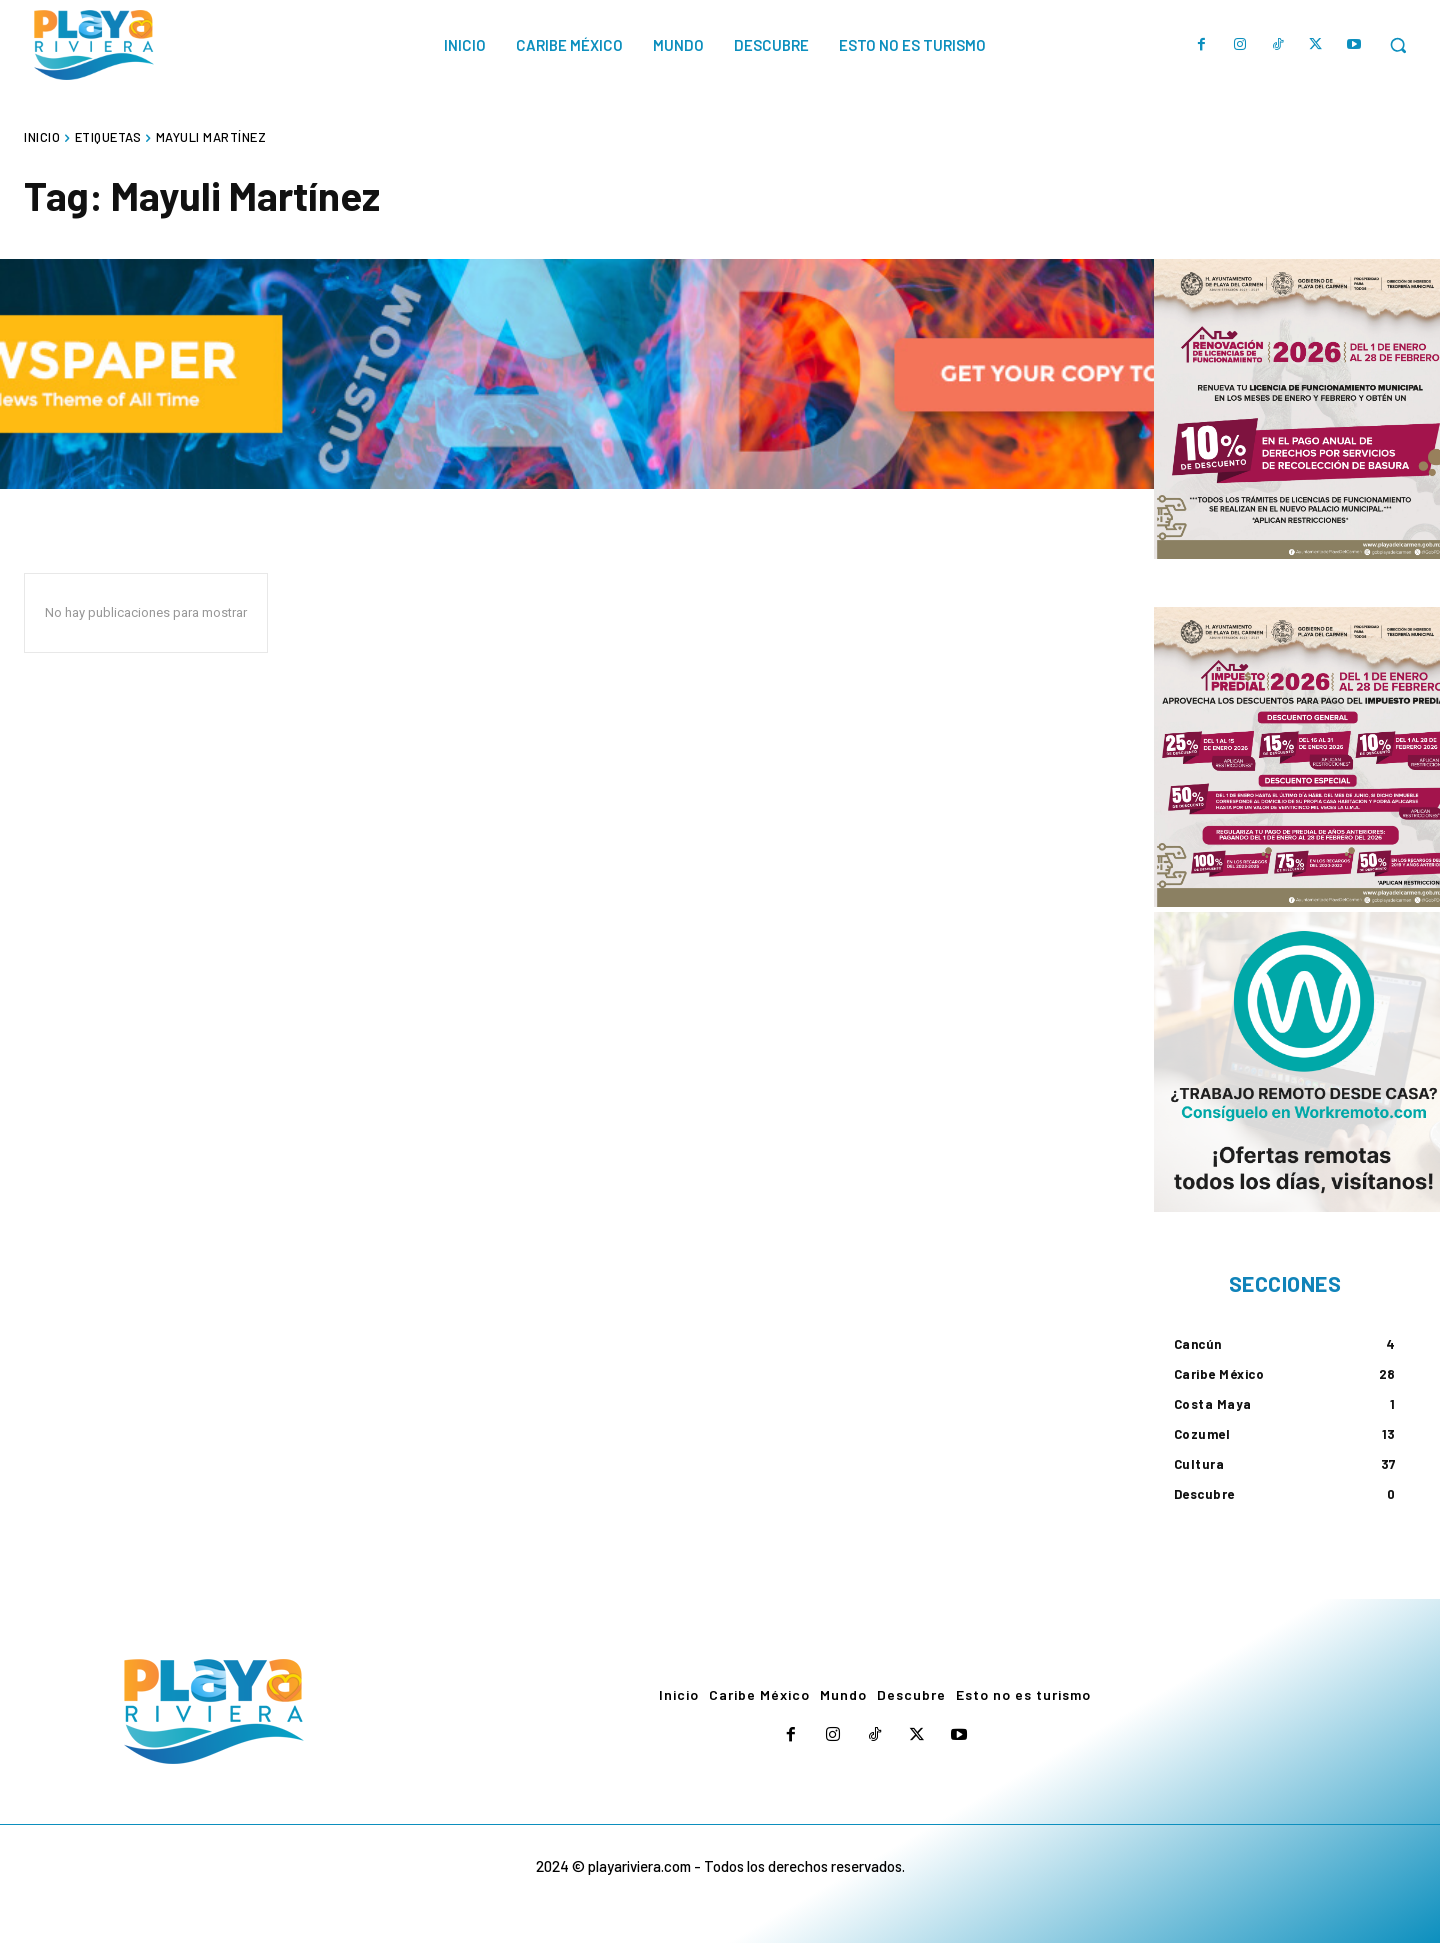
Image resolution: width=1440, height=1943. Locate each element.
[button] (1398, 45)
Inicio (42, 137)
